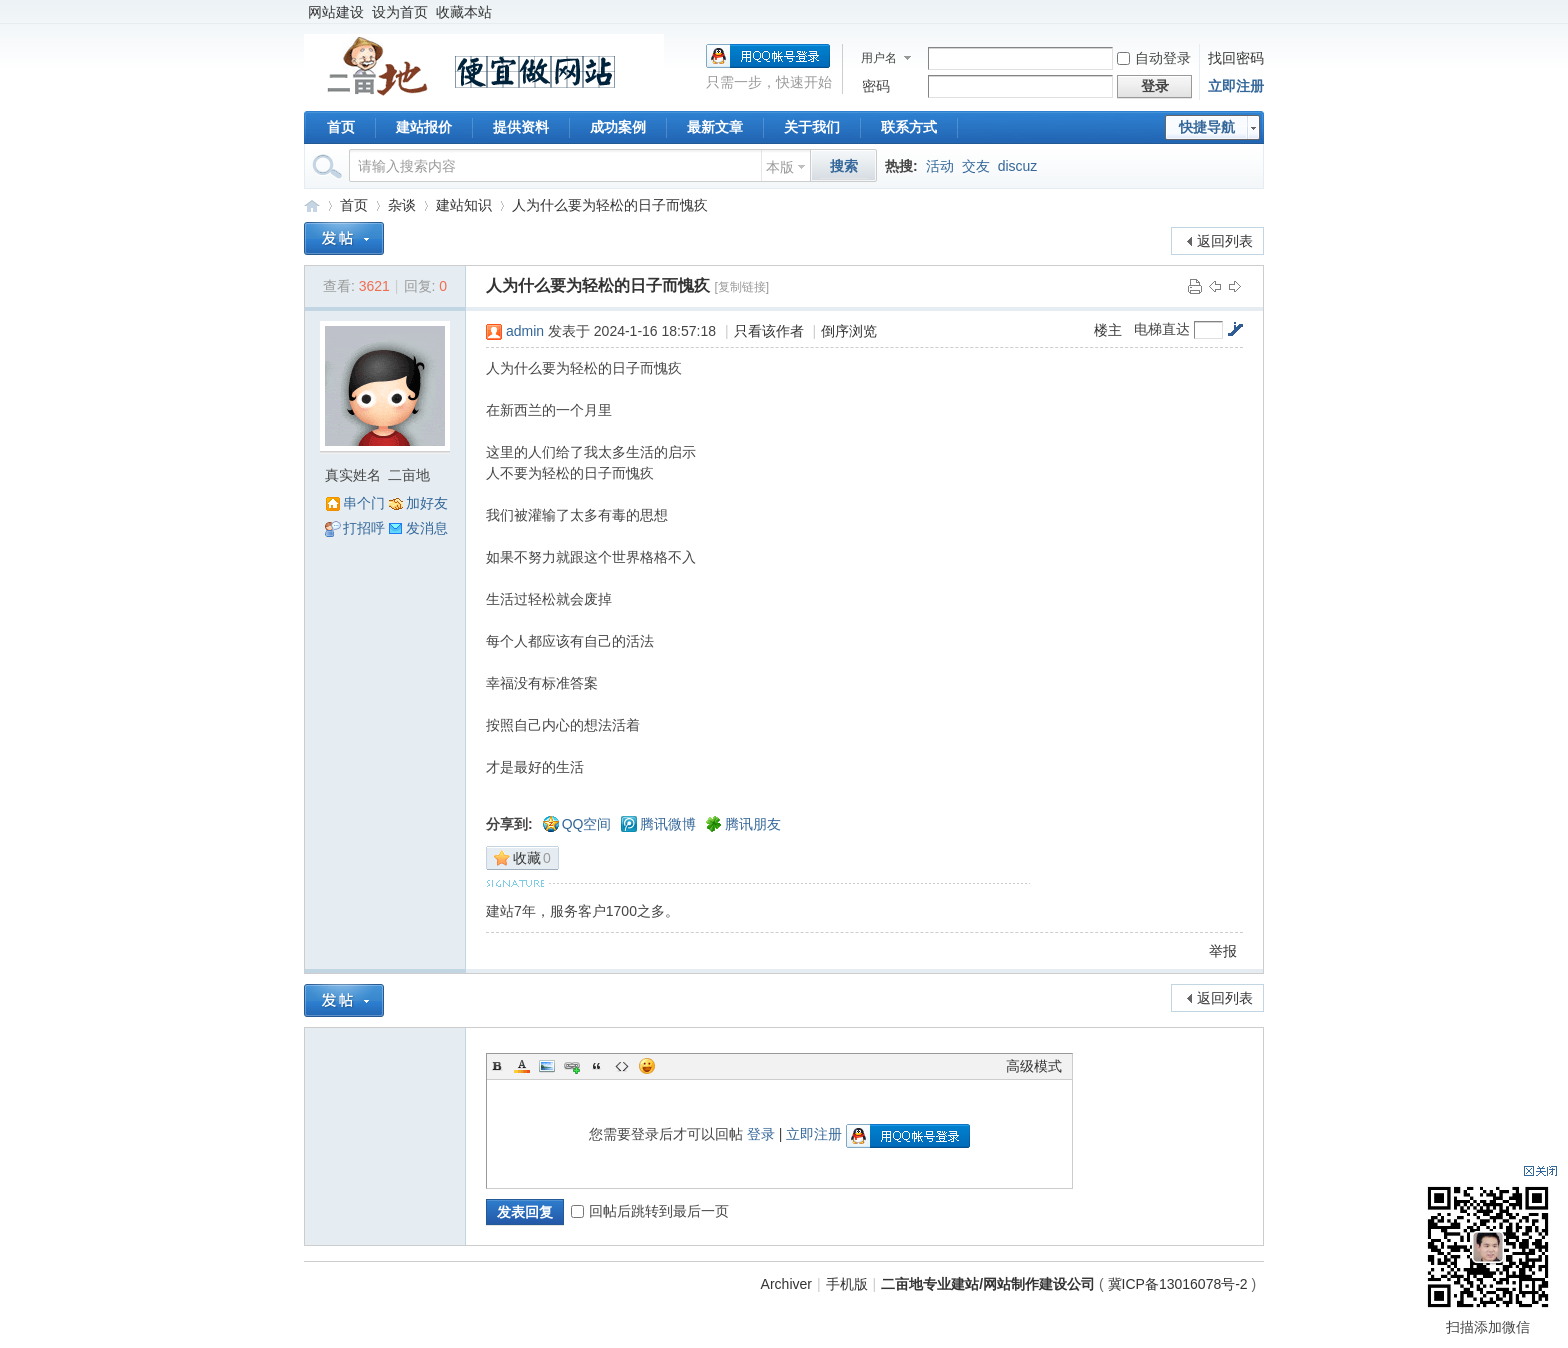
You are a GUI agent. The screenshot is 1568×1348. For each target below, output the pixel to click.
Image (547, 1066)
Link (572, 1066)
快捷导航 (1207, 127)
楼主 (1108, 330)
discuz (1018, 166)
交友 (976, 166)
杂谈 (402, 205)
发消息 (427, 528)
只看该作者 (769, 331)
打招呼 (364, 528)
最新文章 (715, 127)
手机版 (847, 1284)
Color (522, 1066)
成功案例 (618, 127)
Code (622, 1066)
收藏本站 (464, 12)
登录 (761, 1134)
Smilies (647, 1066)
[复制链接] (741, 287)
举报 (1223, 951)
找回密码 (1236, 58)
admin (525, 331)
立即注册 (1236, 86)
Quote (597, 1066)
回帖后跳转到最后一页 (650, 1211)
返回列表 (1225, 241)
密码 (876, 86)
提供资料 (521, 127)
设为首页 (400, 12)
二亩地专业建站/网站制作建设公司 (312, 205)
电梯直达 (1162, 329)
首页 (341, 127)
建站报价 (424, 127)
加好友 (427, 503)
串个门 (364, 503)
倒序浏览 (849, 331)
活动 (940, 166)
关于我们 (812, 127)
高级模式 (1034, 1066)
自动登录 (1154, 58)
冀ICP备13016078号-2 (1180, 1284)
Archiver (786, 1284)
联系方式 (909, 127)
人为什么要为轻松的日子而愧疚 (610, 205)
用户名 (879, 58)
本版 (780, 167)
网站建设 (336, 12)
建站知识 (464, 205)
